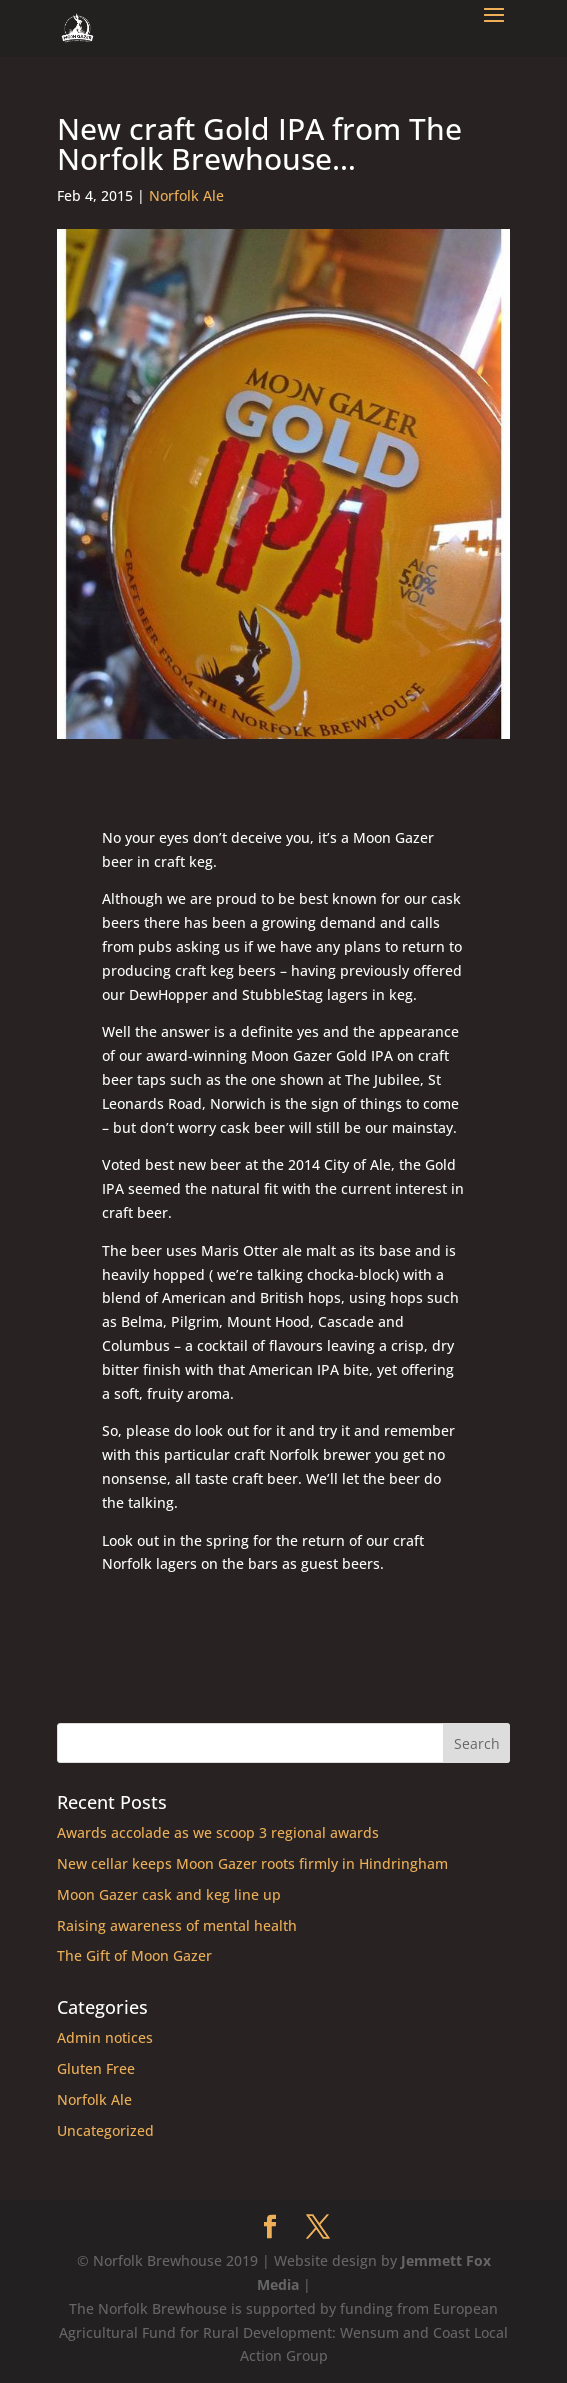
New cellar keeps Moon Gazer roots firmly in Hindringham (252, 1863)
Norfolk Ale (186, 195)
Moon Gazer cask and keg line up (169, 1894)
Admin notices (105, 2037)
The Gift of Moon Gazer (134, 1955)
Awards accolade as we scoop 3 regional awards (218, 1832)
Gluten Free (96, 2068)
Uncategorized (105, 2130)
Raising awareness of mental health (177, 1925)
